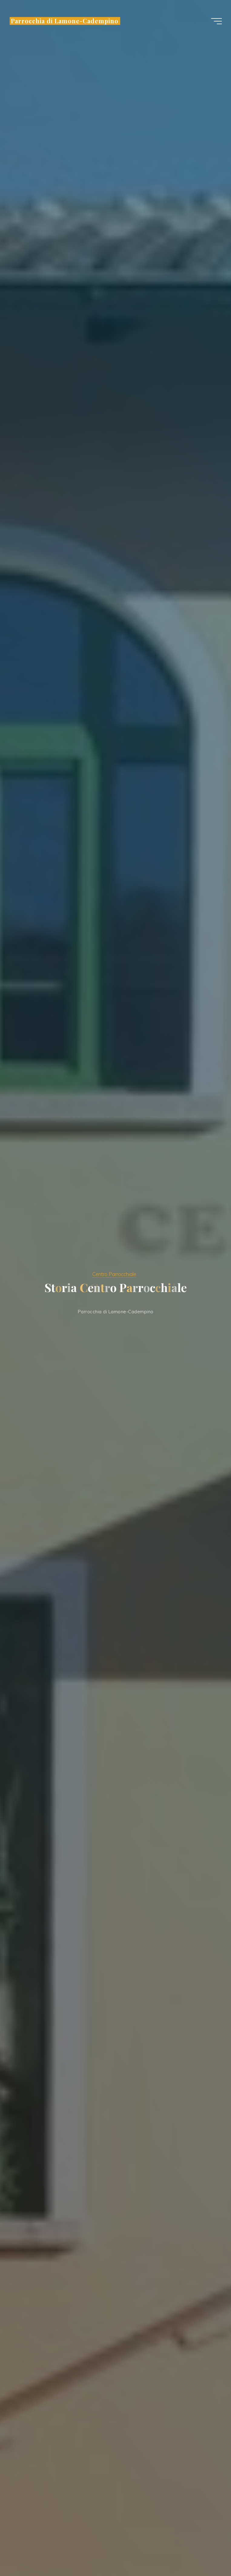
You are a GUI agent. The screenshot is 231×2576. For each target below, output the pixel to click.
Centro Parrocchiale (114, 1274)
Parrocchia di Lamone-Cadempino (64, 21)
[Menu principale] (216, 21)
